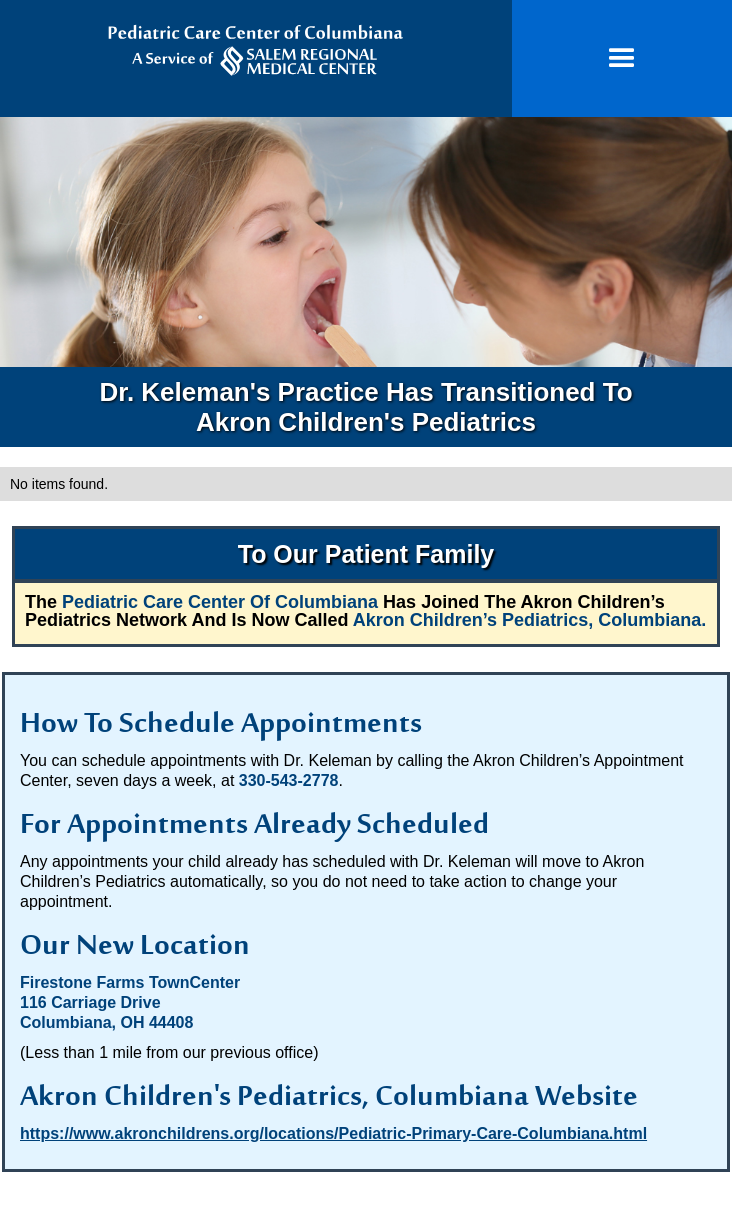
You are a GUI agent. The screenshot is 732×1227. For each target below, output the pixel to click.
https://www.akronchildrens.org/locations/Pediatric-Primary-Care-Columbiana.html (333, 1133)
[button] (622, 58)
